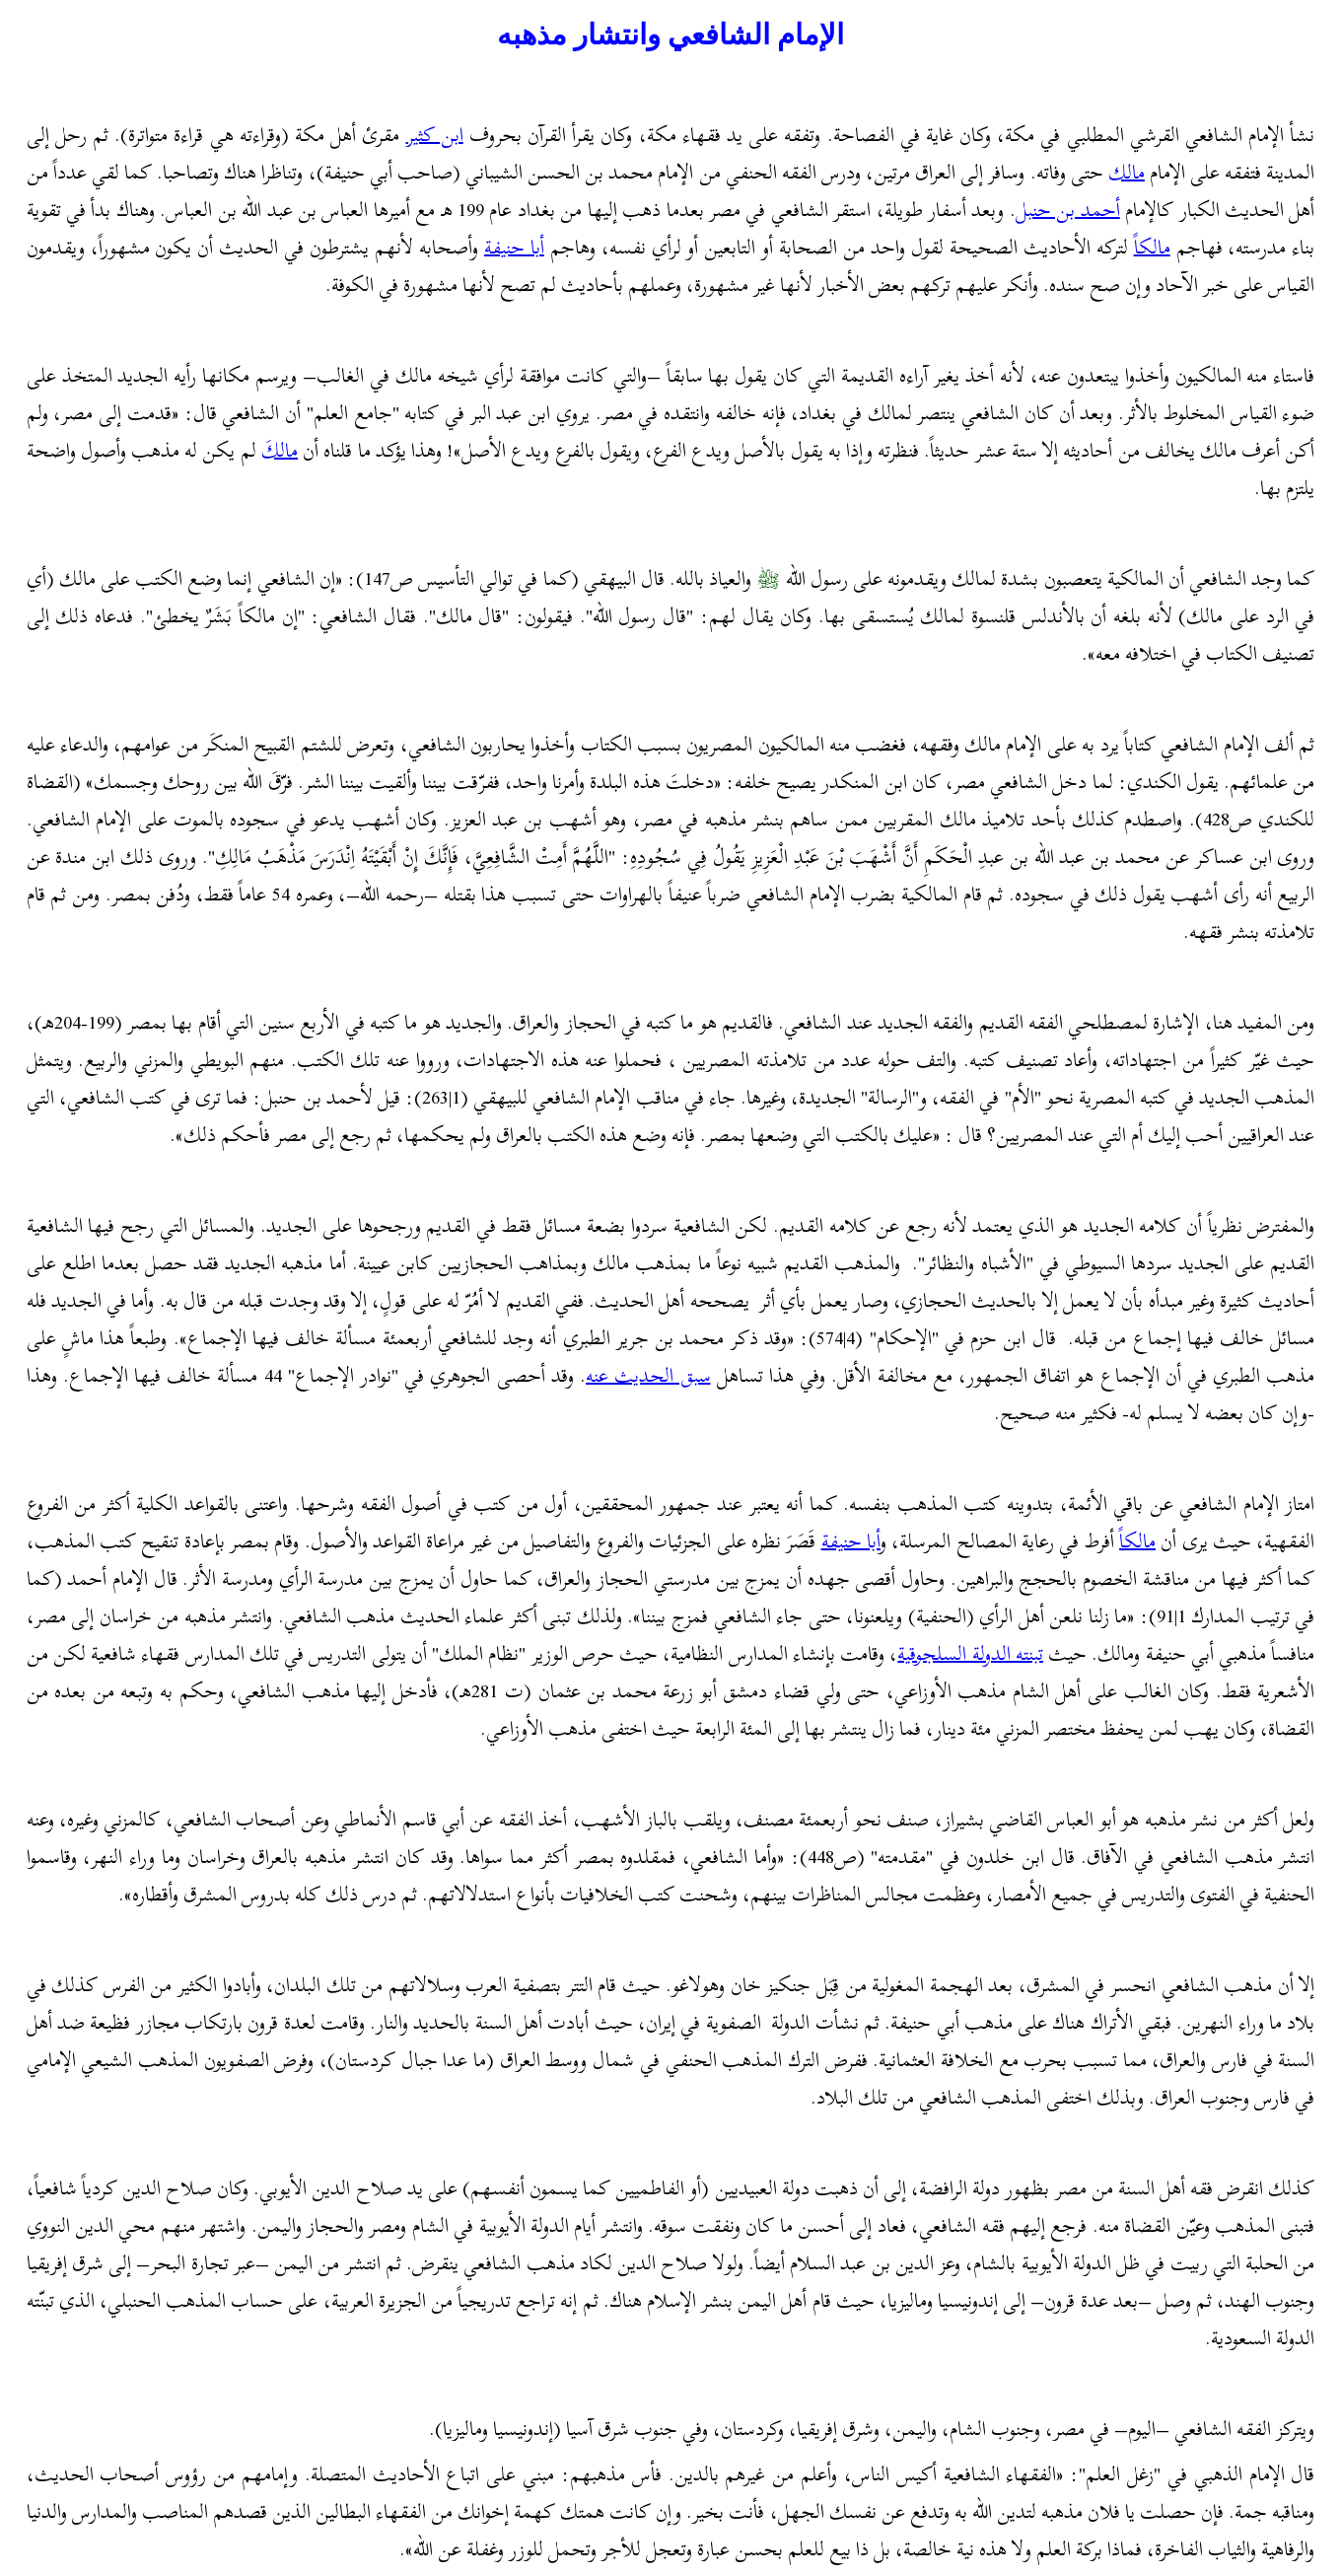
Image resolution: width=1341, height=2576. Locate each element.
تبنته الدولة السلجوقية (970, 1653)
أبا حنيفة (514, 247)
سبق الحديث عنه (648, 1375)
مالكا (1152, 247)
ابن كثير (434, 134)
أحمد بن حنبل (1068, 209)
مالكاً (1137, 1541)
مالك (1126, 172)
